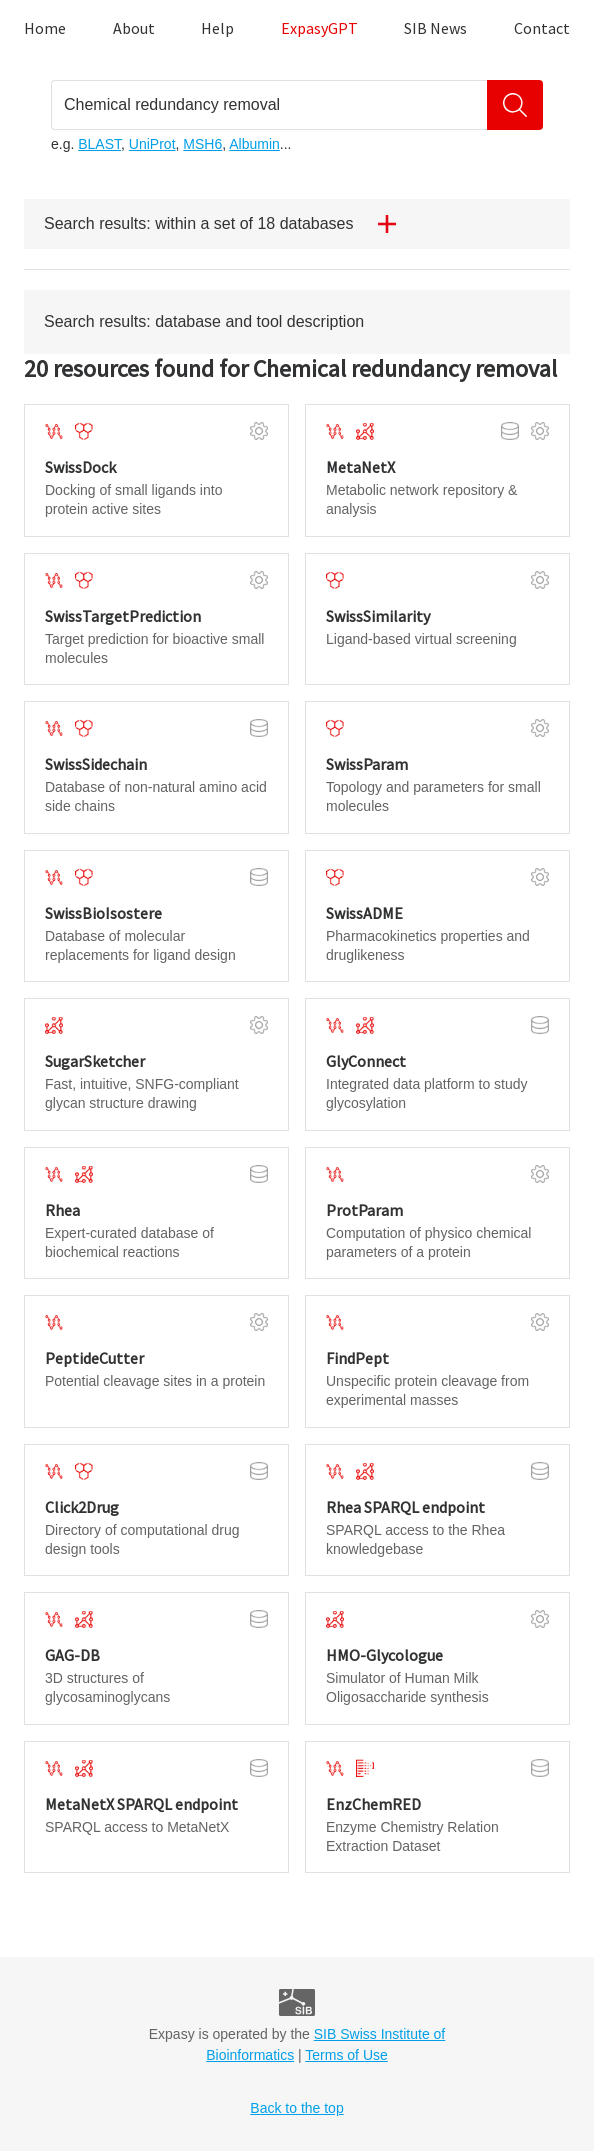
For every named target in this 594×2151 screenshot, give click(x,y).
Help (217, 28)
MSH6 (202, 144)
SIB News (435, 28)
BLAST (99, 144)
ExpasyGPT (319, 28)
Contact (542, 28)
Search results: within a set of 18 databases (228, 224)
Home (45, 28)
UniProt (152, 144)
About (134, 28)
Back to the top (296, 2108)
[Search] (515, 105)
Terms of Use (346, 2055)
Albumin (254, 144)
